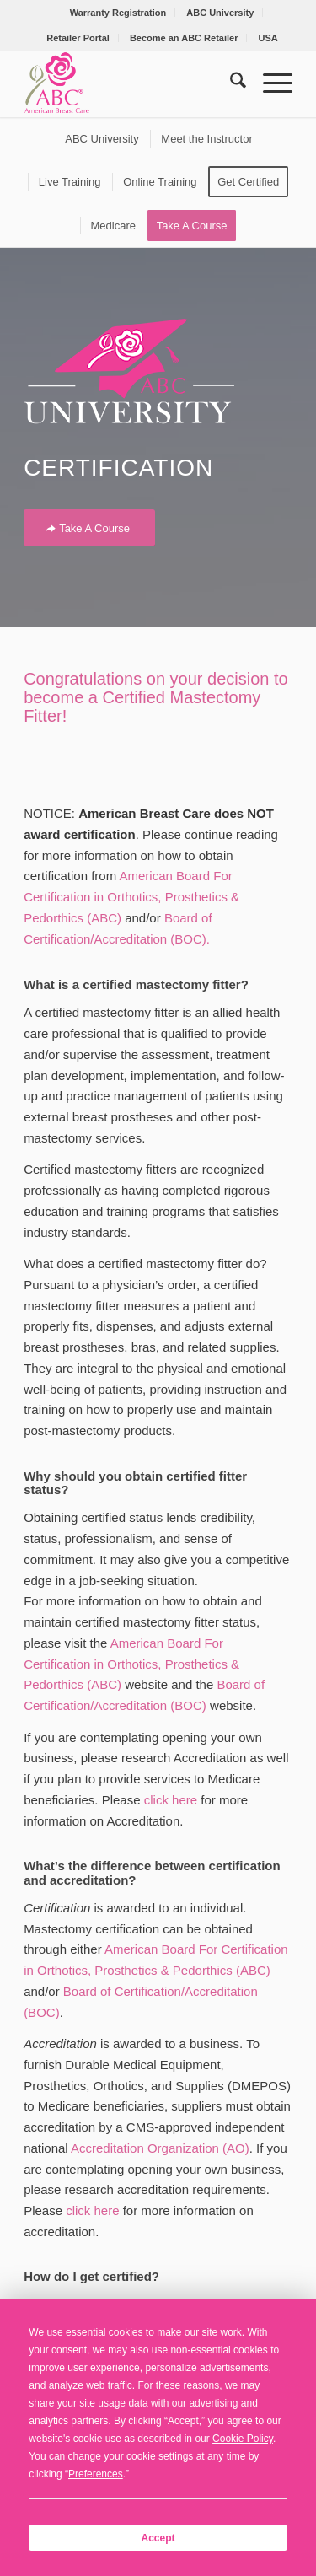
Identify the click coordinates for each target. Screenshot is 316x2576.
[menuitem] (119, 12)
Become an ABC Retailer (184, 38)
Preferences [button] (95, 2474)
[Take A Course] (89, 528)
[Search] (229, 83)
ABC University (220, 13)
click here (170, 1800)
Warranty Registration (118, 13)
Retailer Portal (78, 38)
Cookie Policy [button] (242, 2438)
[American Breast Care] (131, 83)
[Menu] (269, 83)
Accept (157, 2538)
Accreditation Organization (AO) (160, 2148)
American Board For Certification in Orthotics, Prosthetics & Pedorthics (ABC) (131, 897)
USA (268, 38)
